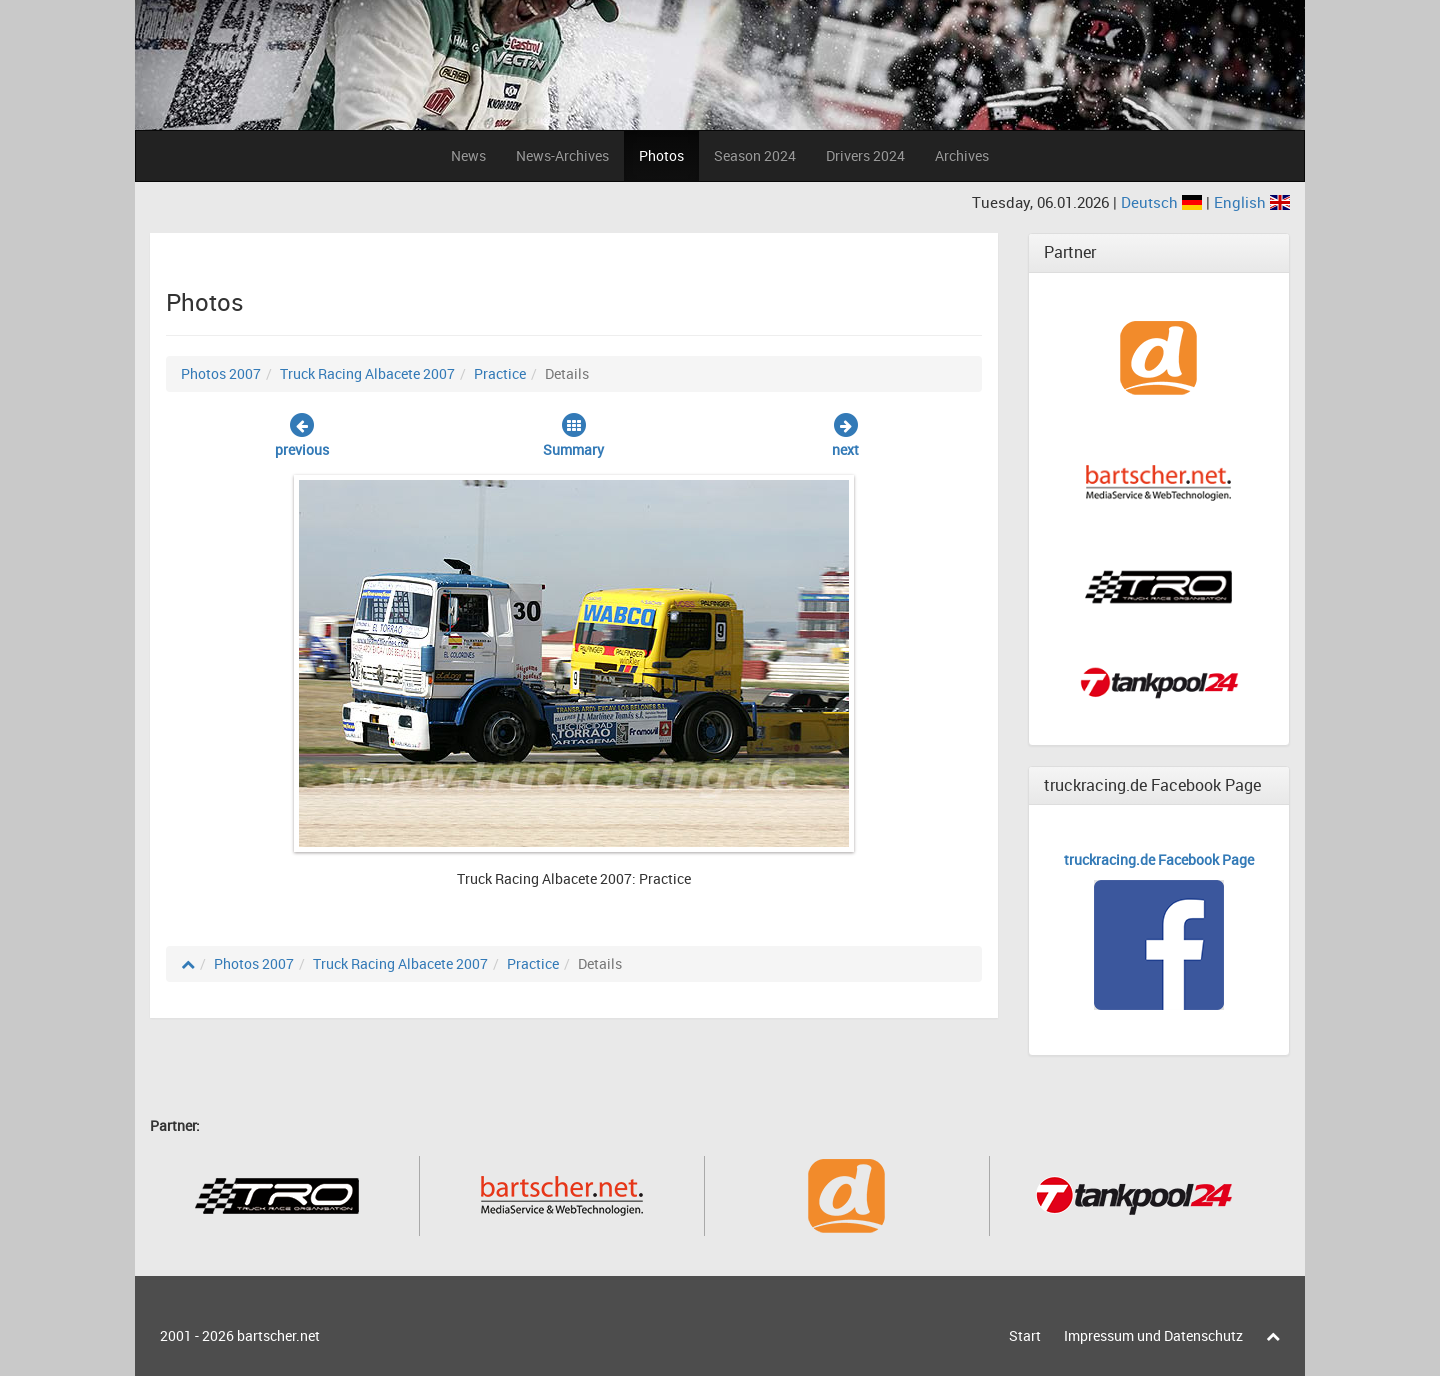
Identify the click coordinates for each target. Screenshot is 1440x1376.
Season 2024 (755, 155)
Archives (962, 155)
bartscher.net (278, 1335)
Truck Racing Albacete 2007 (367, 373)
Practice (500, 373)
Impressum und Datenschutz (1153, 1335)
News (468, 155)
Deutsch (1163, 202)
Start (1025, 1335)
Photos (661, 155)
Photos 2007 (221, 373)
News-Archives (562, 155)
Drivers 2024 (865, 155)
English (1252, 202)
